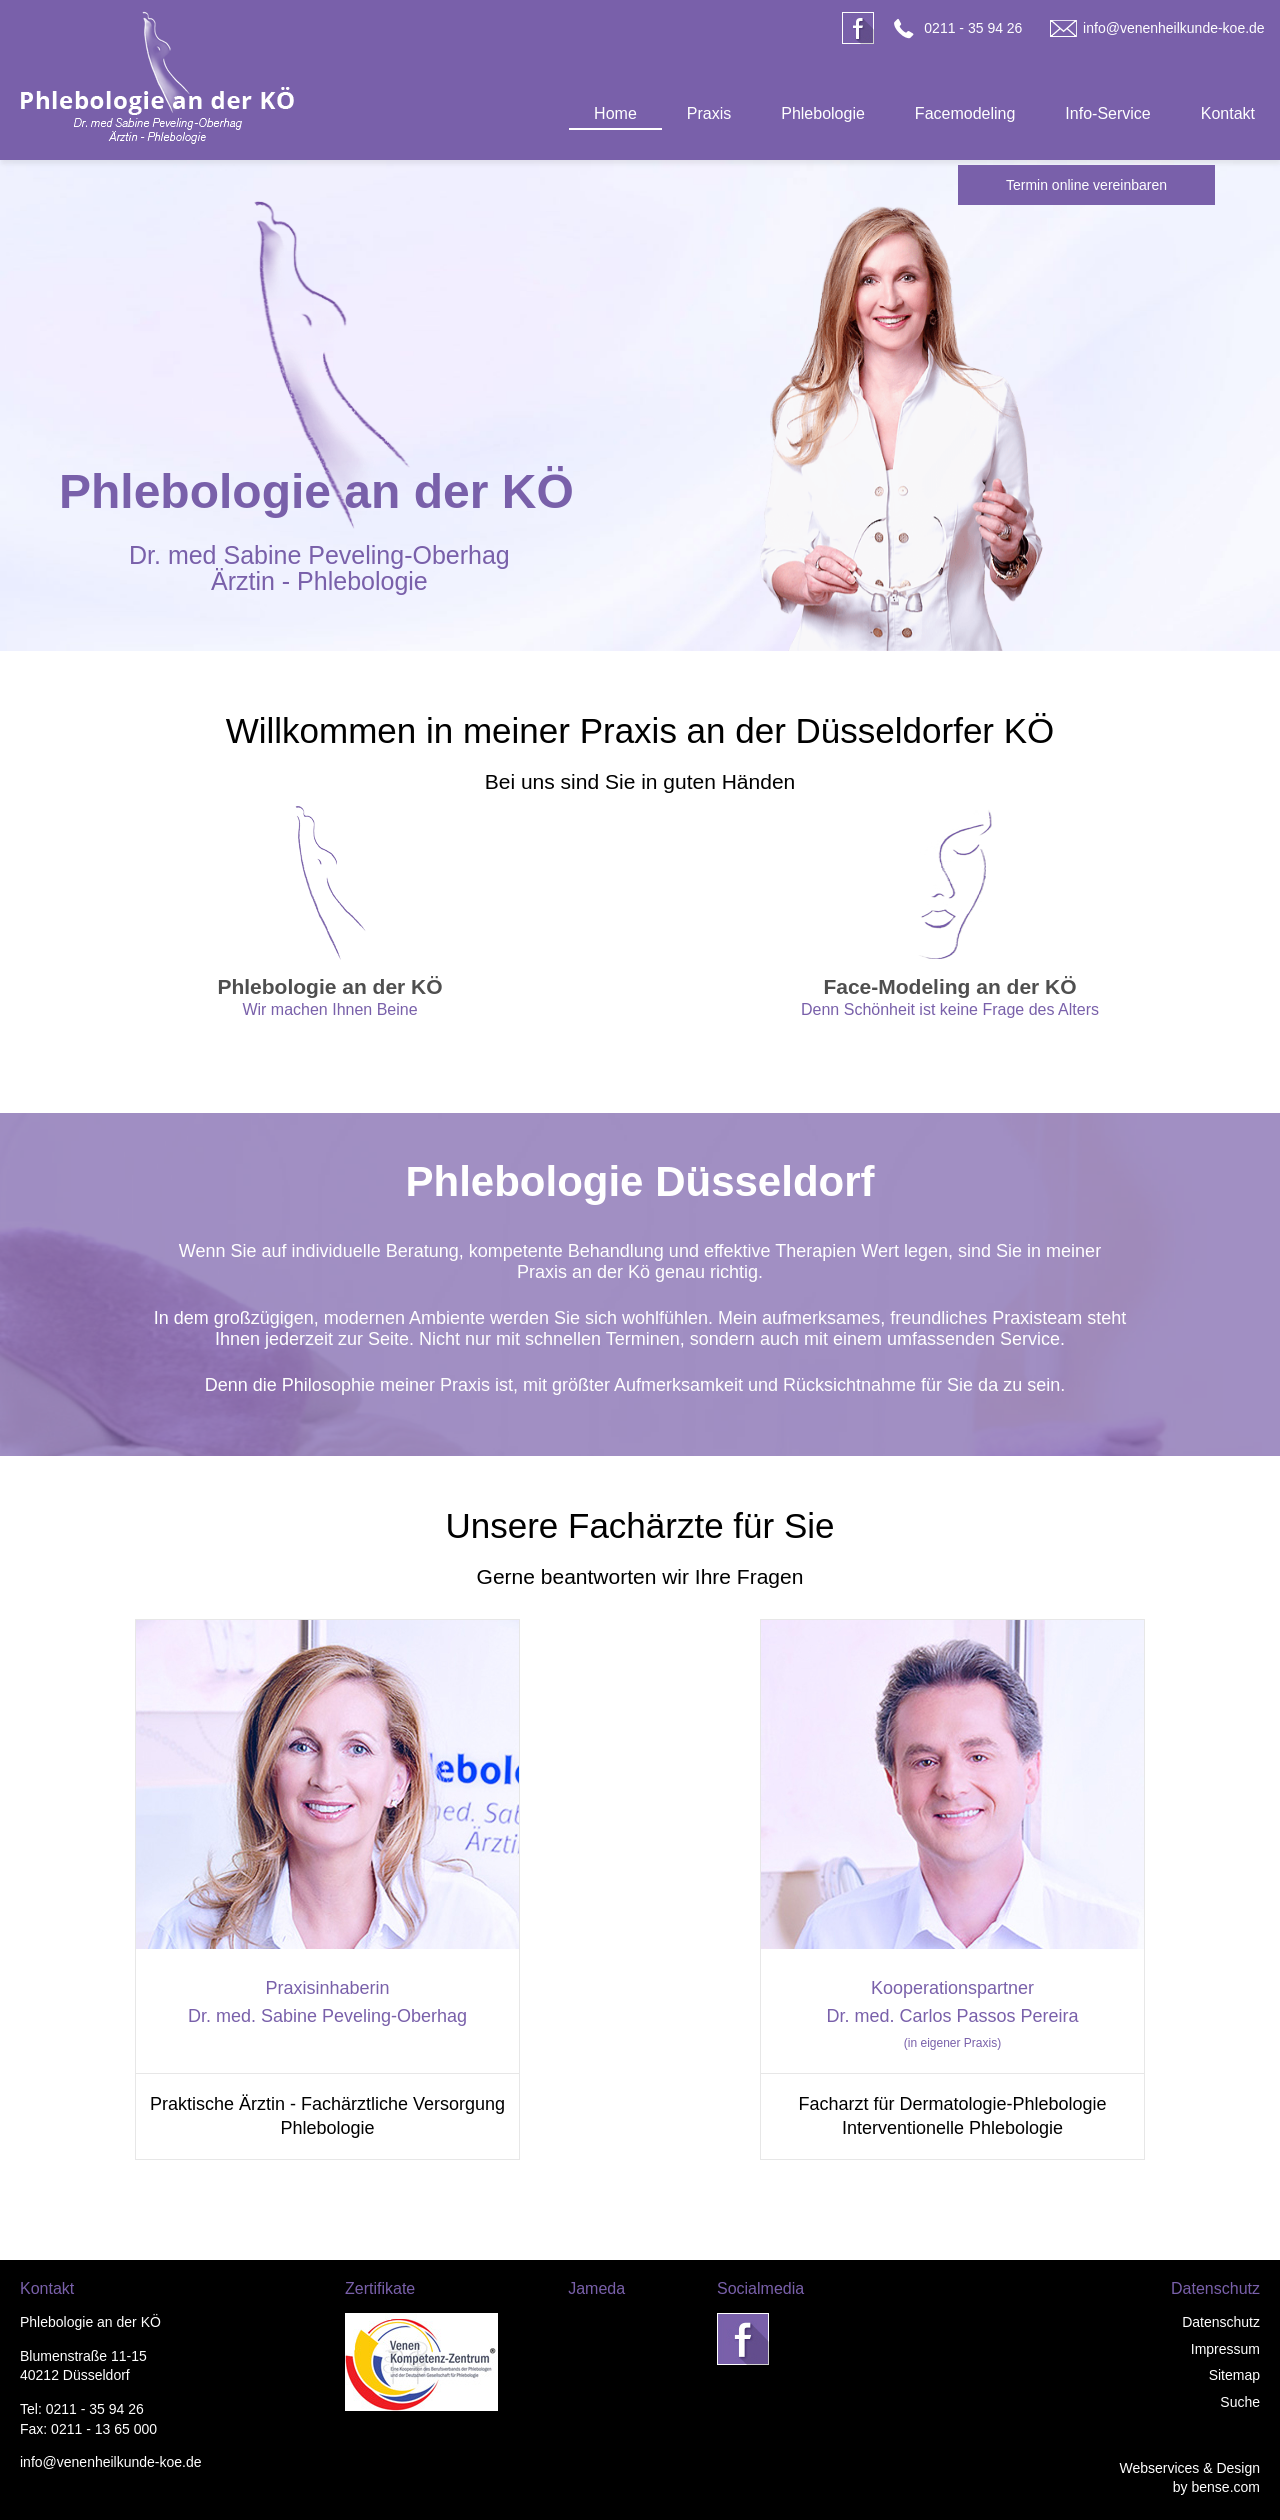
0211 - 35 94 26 (973, 28)
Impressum (1225, 2349)
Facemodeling (965, 113)
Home (615, 113)
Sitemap (1234, 2375)
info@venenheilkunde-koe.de (1174, 28)
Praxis (709, 113)
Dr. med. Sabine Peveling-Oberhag (327, 2016)
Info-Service (1107, 113)
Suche (1240, 2402)
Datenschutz (1221, 2322)
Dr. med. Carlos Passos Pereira (952, 2016)
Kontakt (1228, 113)
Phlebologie (823, 113)
